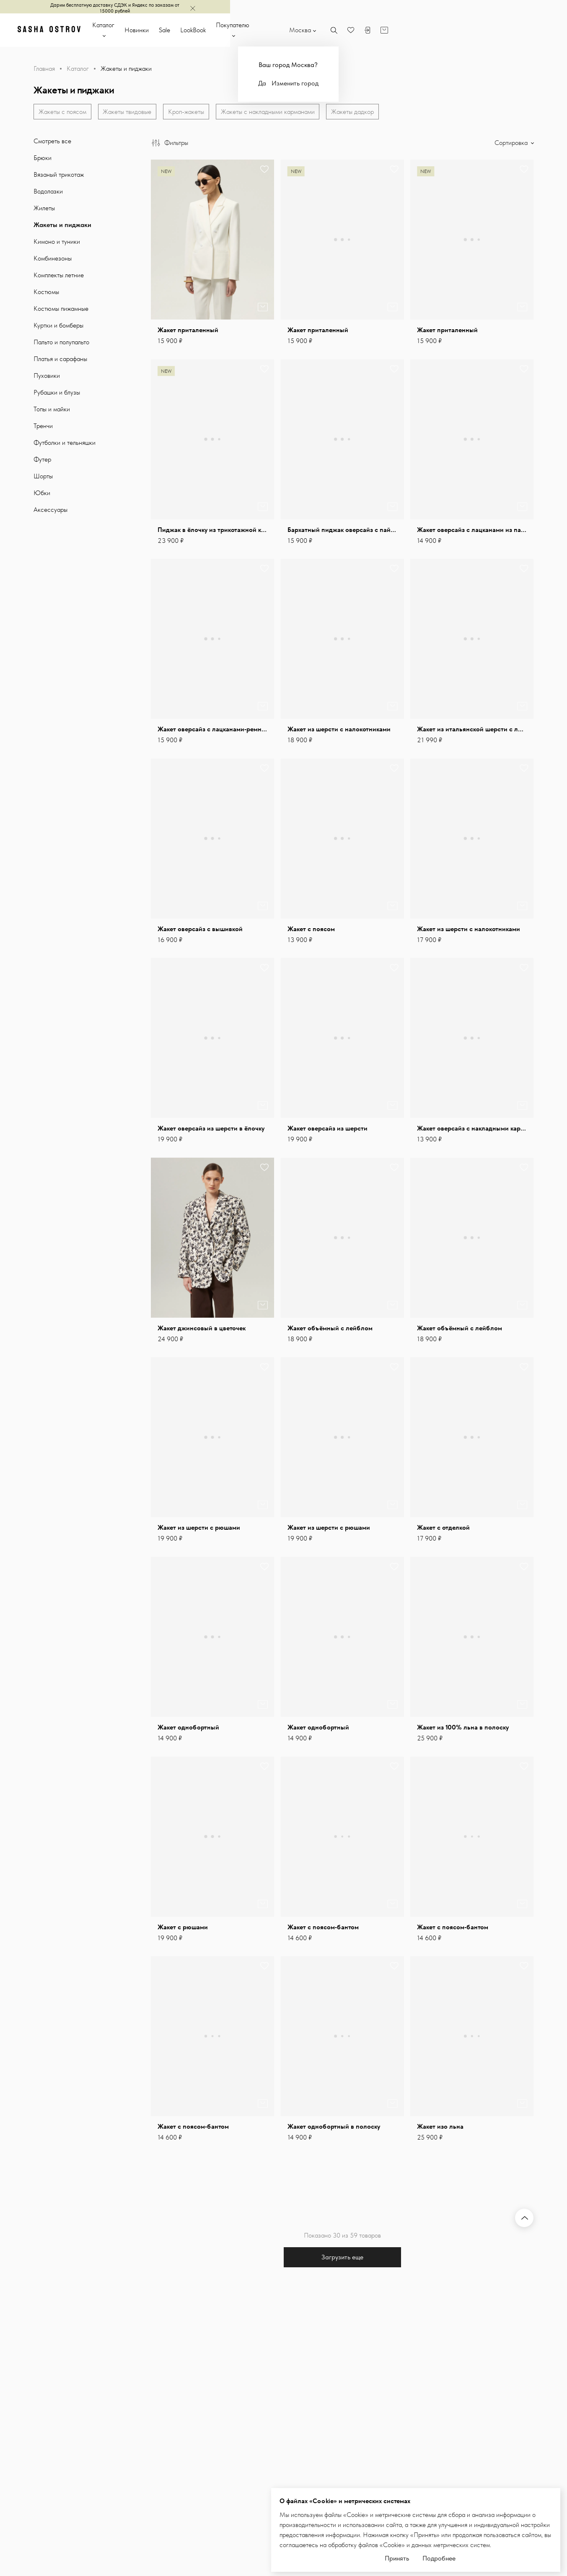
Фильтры (169, 145)
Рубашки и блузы (57, 394)
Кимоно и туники (57, 244)
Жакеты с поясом (63, 112)
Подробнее (439, 2556)
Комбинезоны (53, 260)
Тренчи (43, 428)
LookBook (273, 30)
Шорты (43, 478)
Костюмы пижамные (61, 311)
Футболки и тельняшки (65, 445)
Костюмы (46, 294)
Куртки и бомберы (58, 327)
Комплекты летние (59, 277)
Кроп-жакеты (189, 112)
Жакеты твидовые (128, 112)
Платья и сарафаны (60, 361)
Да (406, 83)
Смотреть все (52, 143)
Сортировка (512, 145)
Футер (42, 461)
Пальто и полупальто (61, 344)
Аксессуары (50, 512)
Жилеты (44, 210)
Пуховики (47, 378)
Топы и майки (52, 411)
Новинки (217, 30)
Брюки (43, 160)
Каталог (178, 30)
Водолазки (48, 193)
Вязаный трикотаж (59, 177)
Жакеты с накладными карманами (271, 112)
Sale (244, 30)
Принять (397, 2556)
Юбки (42, 495)
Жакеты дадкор (357, 112)
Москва (444, 30)
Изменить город (439, 83)
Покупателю (313, 30)
